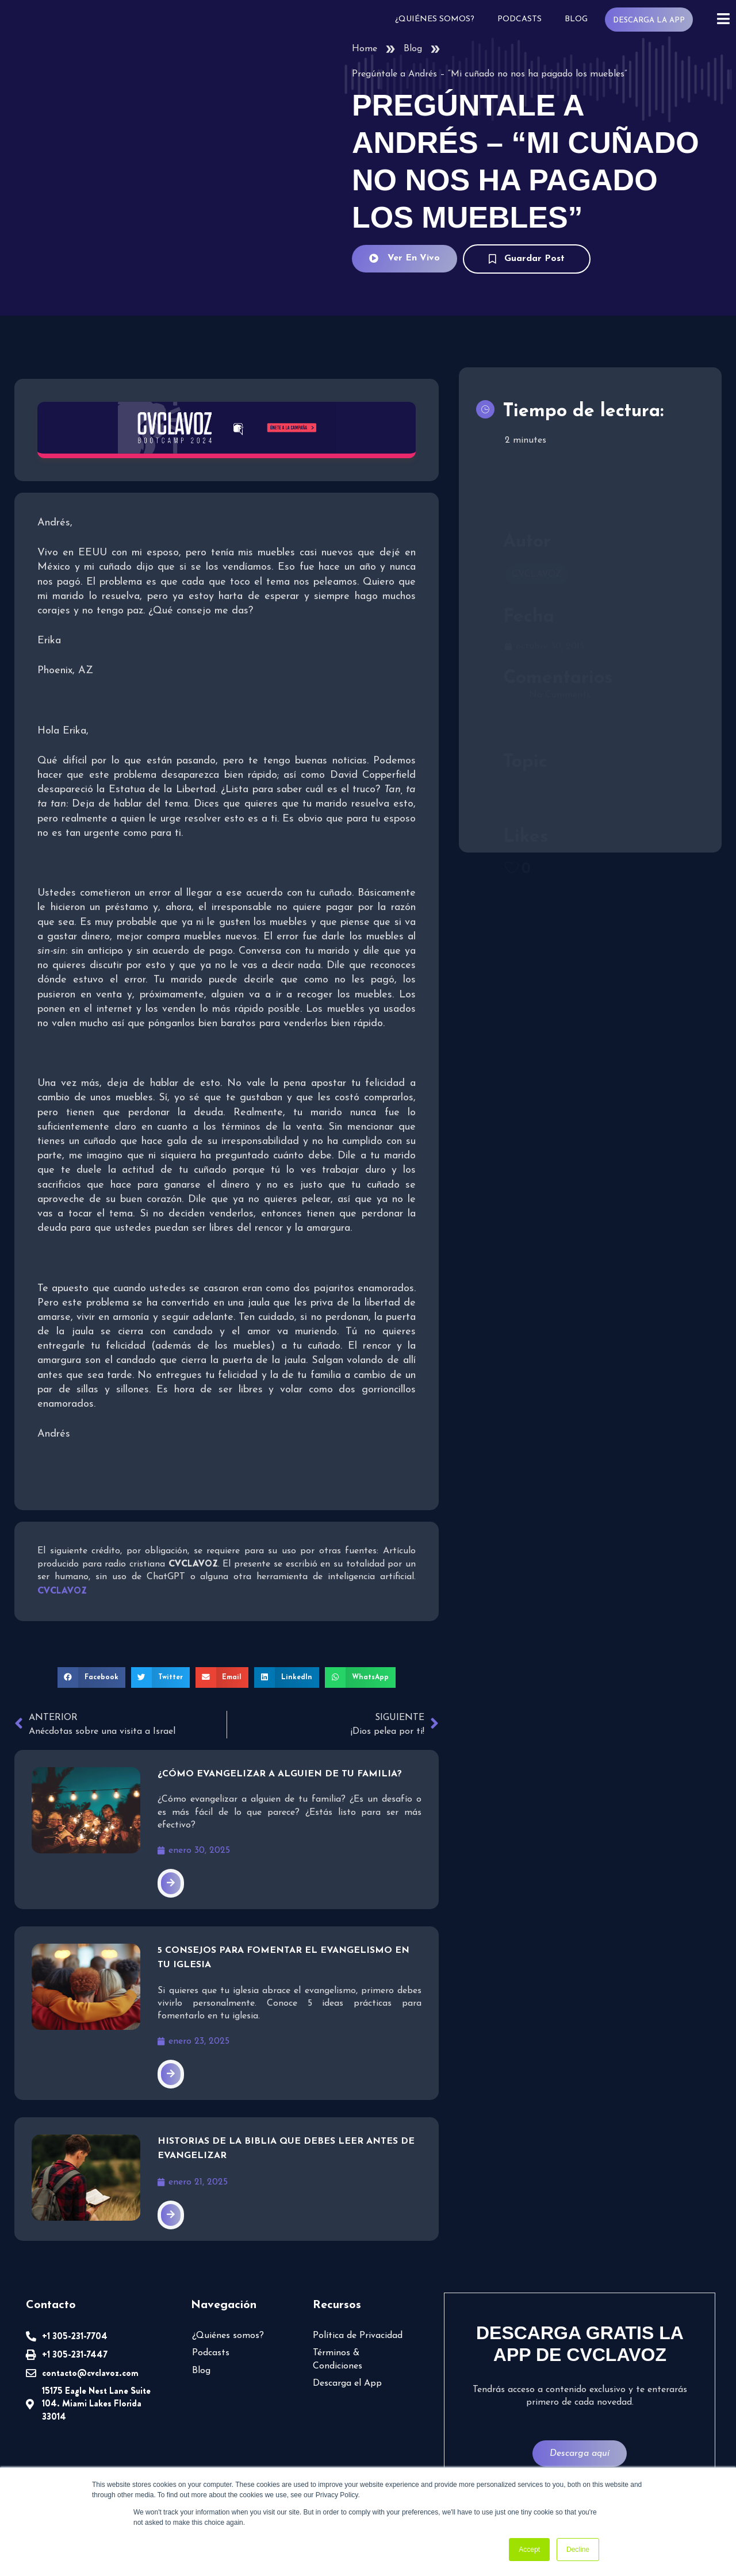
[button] (95, 1676)
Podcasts (522, 19)
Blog (578, 19)
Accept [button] (529, 2550)
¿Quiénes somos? (439, 19)
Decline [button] (577, 2550)
